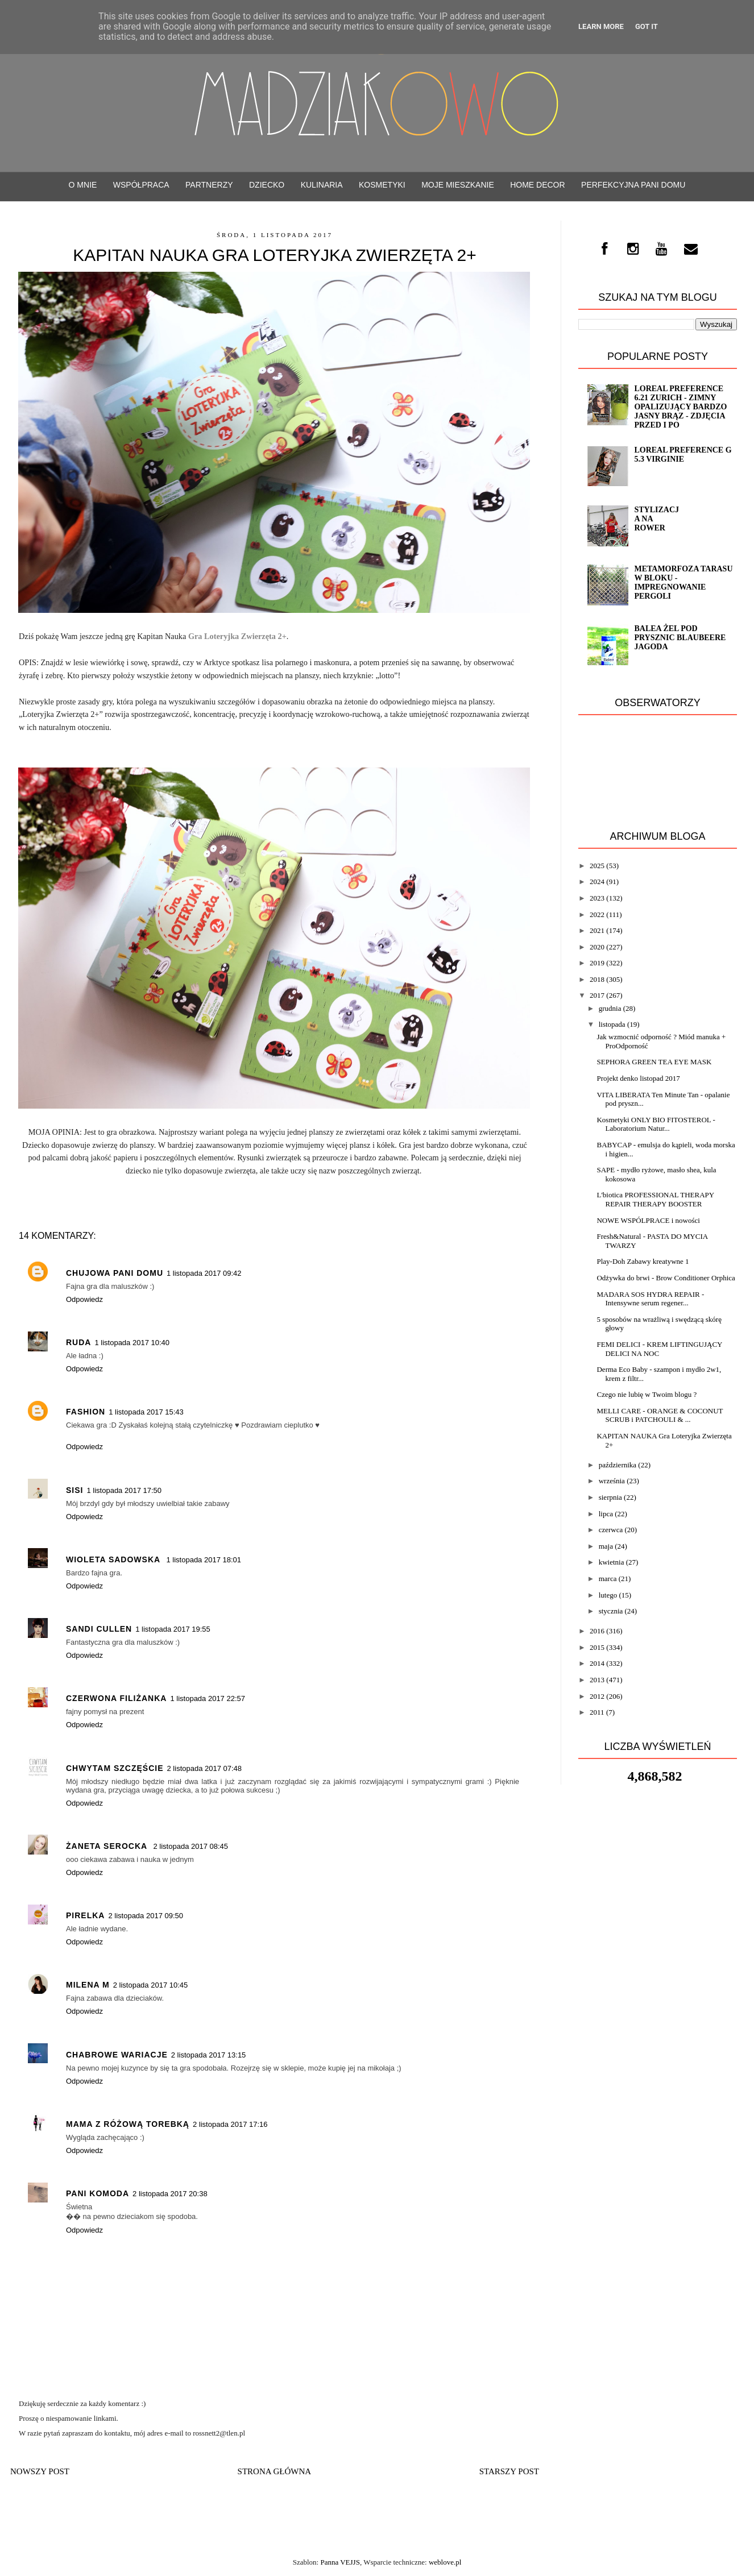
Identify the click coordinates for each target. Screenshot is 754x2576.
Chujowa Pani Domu (114, 1272)
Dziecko (266, 184)
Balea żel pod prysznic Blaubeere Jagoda (680, 637)
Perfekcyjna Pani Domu (633, 184)
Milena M (88, 1984)
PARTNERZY (209, 184)
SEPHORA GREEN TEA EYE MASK (653, 1061)
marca (608, 1578)
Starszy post (509, 2471)
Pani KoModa (97, 2193)
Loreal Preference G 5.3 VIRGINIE (682, 454)
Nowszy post (39, 2471)
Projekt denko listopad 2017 (638, 1078)
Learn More (601, 26)
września (612, 1480)
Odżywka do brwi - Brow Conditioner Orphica (665, 1278)
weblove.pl (445, 2562)
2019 (597, 963)
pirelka (85, 1915)
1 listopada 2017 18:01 (203, 1559)
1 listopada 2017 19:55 (172, 1629)
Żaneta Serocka (108, 1846)
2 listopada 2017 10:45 (150, 1985)
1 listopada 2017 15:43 (146, 1412)
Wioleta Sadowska (114, 1559)
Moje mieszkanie (457, 184)
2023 (597, 898)
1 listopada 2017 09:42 (204, 1273)
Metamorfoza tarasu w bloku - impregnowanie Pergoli (683, 582)
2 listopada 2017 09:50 (145, 1915)
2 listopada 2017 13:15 (208, 2055)
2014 (597, 1663)
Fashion (85, 1411)
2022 (597, 914)
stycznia (611, 1611)
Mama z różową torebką (127, 2124)
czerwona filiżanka (116, 1698)
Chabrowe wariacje (117, 2054)
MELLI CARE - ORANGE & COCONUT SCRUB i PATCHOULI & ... (659, 1415)
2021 (597, 930)
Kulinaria (322, 184)
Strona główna (275, 2471)
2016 (597, 1631)
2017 (597, 995)
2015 (597, 1647)
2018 (597, 979)
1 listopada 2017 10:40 (131, 1342)
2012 (597, 1696)
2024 (597, 881)
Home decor (537, 184)
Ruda (78, 1342)
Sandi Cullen (99, 1628)
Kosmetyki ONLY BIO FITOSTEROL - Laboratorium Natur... (655, 1124)
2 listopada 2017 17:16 (230, 2124)
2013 (597, 1679)
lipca (606, 1513)
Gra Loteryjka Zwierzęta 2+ (237, 636)
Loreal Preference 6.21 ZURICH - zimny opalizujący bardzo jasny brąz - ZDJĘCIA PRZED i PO (680, 406)
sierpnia (610, 1497)
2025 (597, 865)
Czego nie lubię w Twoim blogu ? (646, 1394)
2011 (597, 1712)
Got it (646, 26)
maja (606, 1546)
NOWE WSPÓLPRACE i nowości (647, 1220)
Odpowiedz (84, 1299)
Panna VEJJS (339, 2562)
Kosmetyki (382, 184)
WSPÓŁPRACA (141, 184)
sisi (74, 1490)
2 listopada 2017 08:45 (190, 1846)
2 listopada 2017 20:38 (170, 2193)
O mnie (83, 184)
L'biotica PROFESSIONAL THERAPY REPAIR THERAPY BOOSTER (655, 1199)
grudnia (610, 1008)
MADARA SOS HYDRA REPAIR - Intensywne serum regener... (650, 1299)
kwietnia (611, 1562)
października (617, 1465)
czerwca (611, 1529)
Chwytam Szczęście (115, 1768)
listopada (612, 1024)
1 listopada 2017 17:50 (123, 1490)
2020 (597, 947)
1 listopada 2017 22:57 (207, 1698)
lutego (608, 1595)
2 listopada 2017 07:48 (204, 1768)
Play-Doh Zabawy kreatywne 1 (642, 1261)
